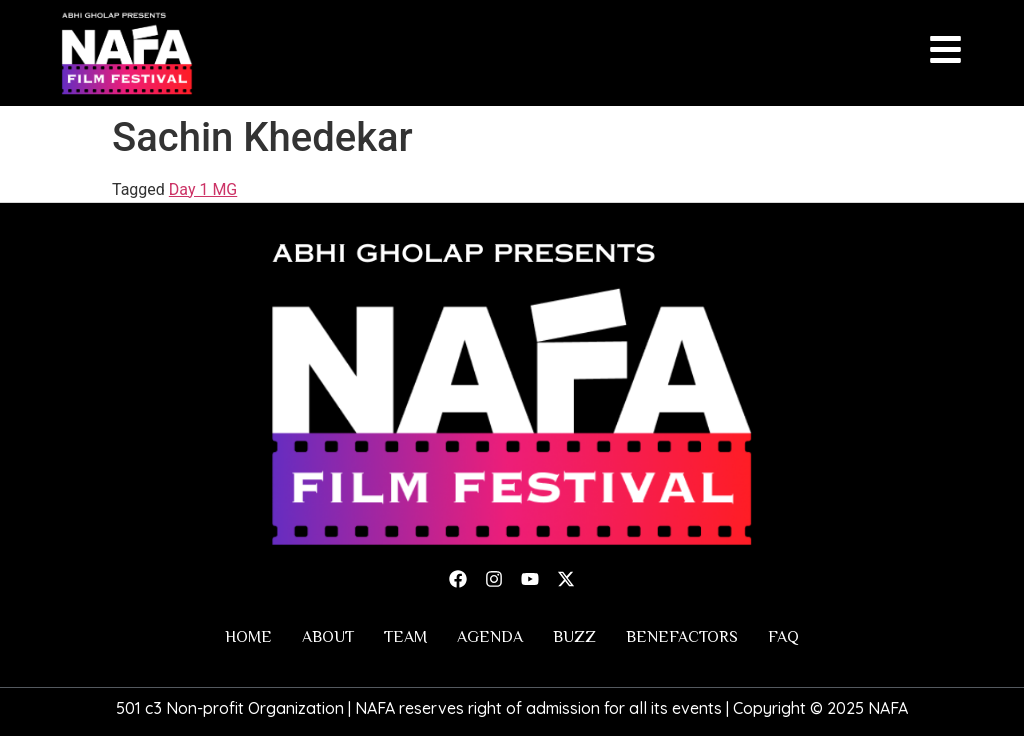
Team (405, 637)
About (328, 637)
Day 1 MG (203, 189)
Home (248, 637)
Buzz (574, 637)
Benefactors (682, 637)
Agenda (490, 637)
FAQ (783, 637)
